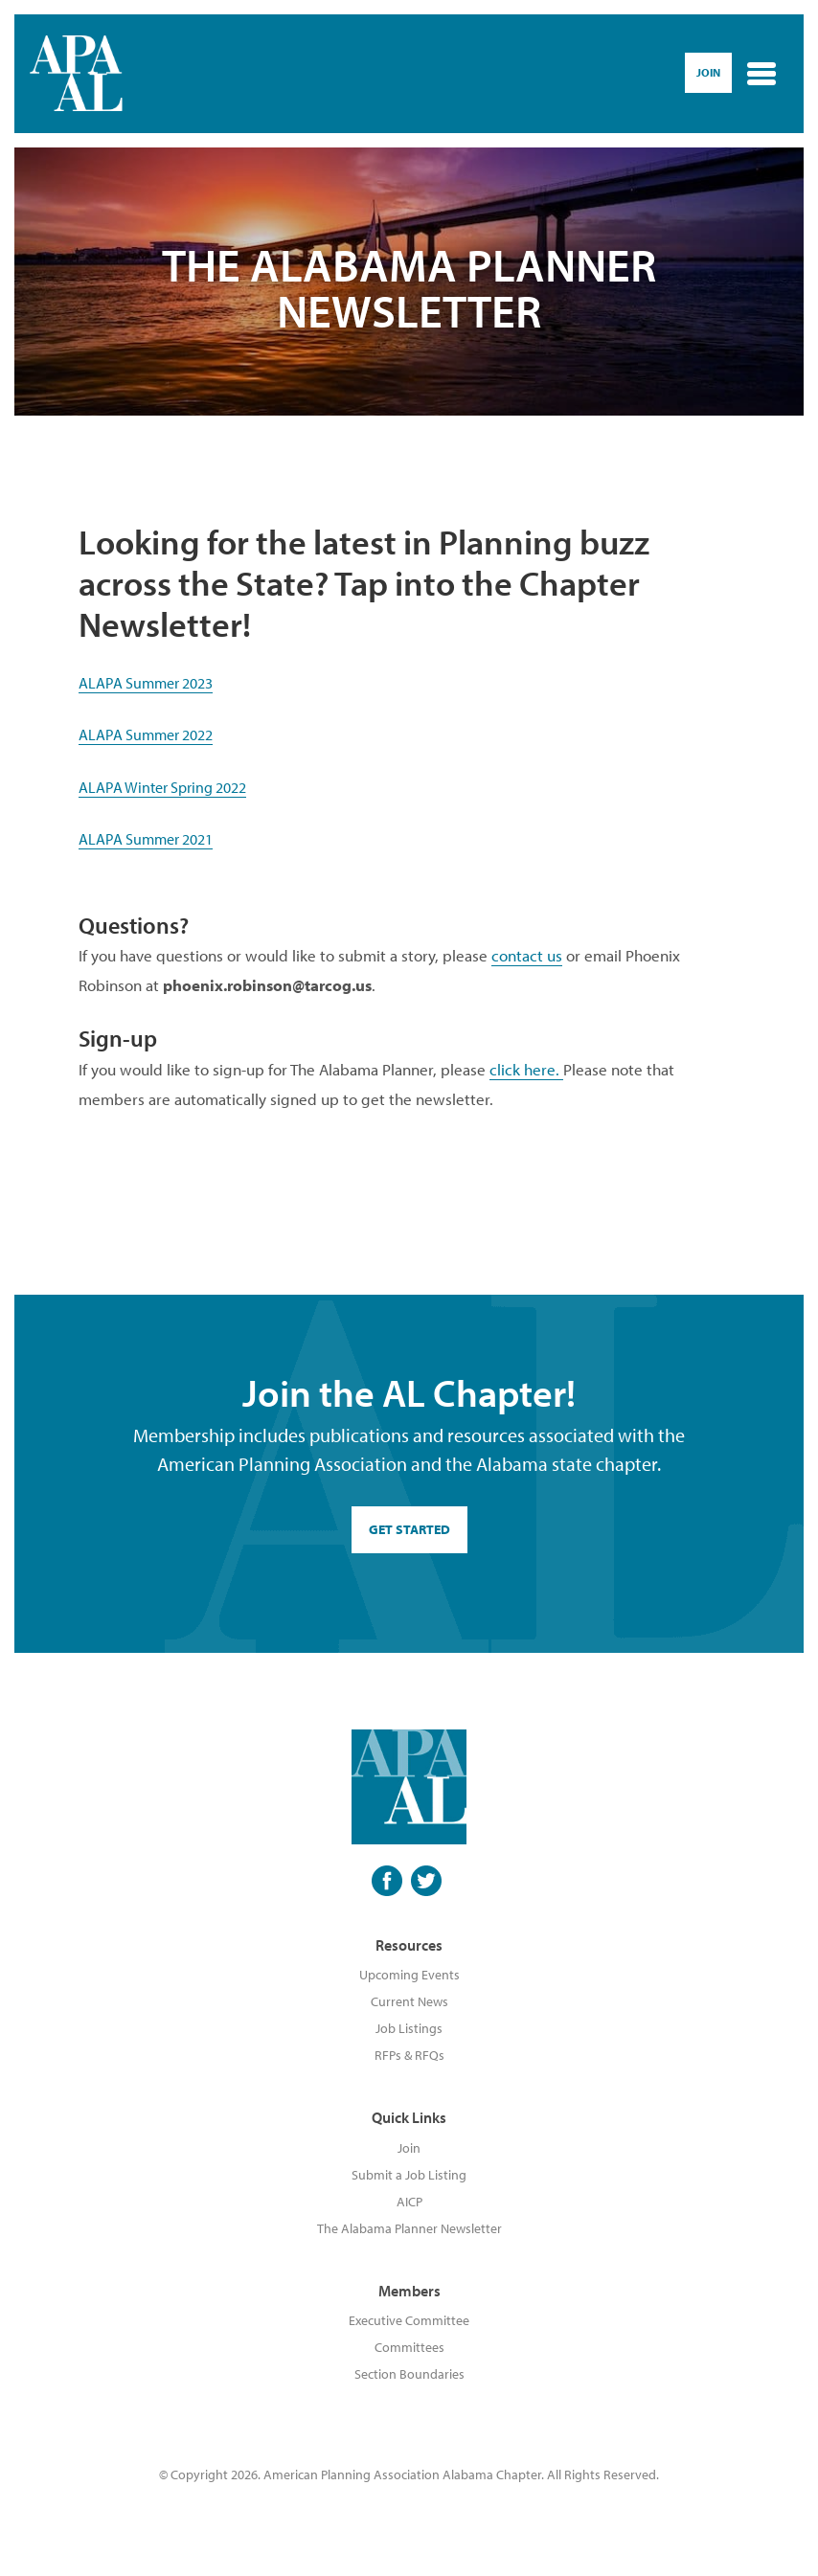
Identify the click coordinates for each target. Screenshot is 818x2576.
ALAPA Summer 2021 (146, 838)
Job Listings (409, 2028)
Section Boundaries (409, 2374)
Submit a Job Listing (409, 2174)
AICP (409, 2201)
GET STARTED (409, 1529)
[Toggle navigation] (761, 73)
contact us (526, 955)
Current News (409, 2001)
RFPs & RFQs (409, 2055)
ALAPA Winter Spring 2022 (162, 787)
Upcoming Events (409, 1974)
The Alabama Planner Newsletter (409, 2228)
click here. (526, 1069)
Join (409, 2148)
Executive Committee (409, 2320)
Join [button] (708, 72)
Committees (409, 2347)
